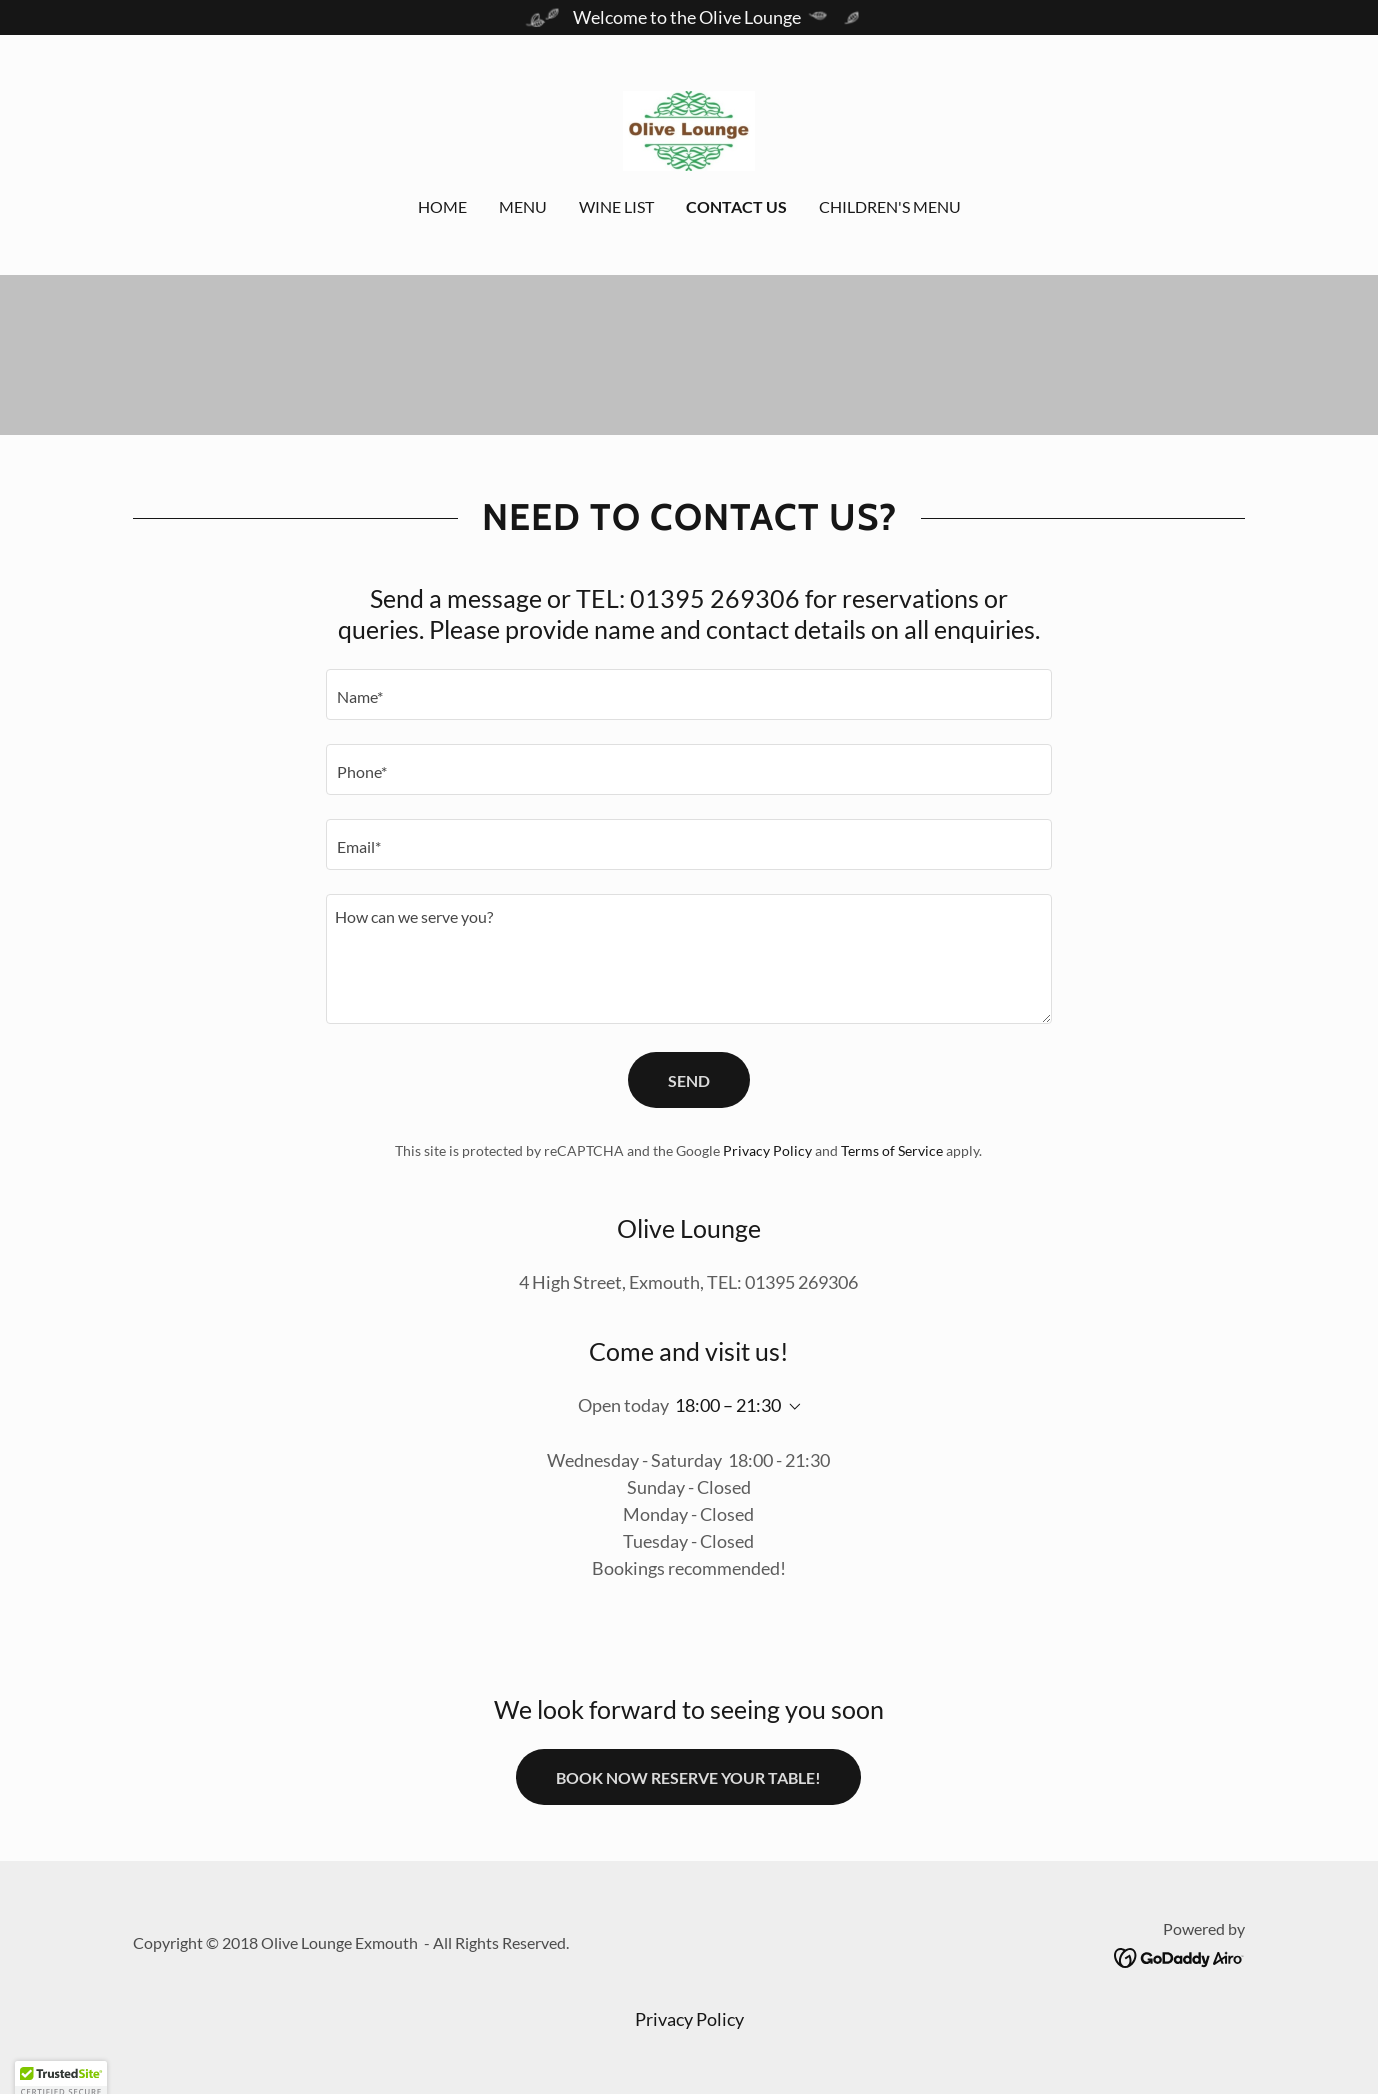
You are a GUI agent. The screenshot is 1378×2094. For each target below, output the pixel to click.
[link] (689, 129)
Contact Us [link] (736, 206)
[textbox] (688, 694)
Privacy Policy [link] (767, 1150)
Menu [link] (523, 206)
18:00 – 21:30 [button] (728, 1405)
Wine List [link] (616, 206)
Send (689, 1080)
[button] (791, 1407)
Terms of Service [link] (892, 1150)
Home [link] (442, 206)
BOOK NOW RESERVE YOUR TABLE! (688, 1777)
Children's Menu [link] (890, 206)
